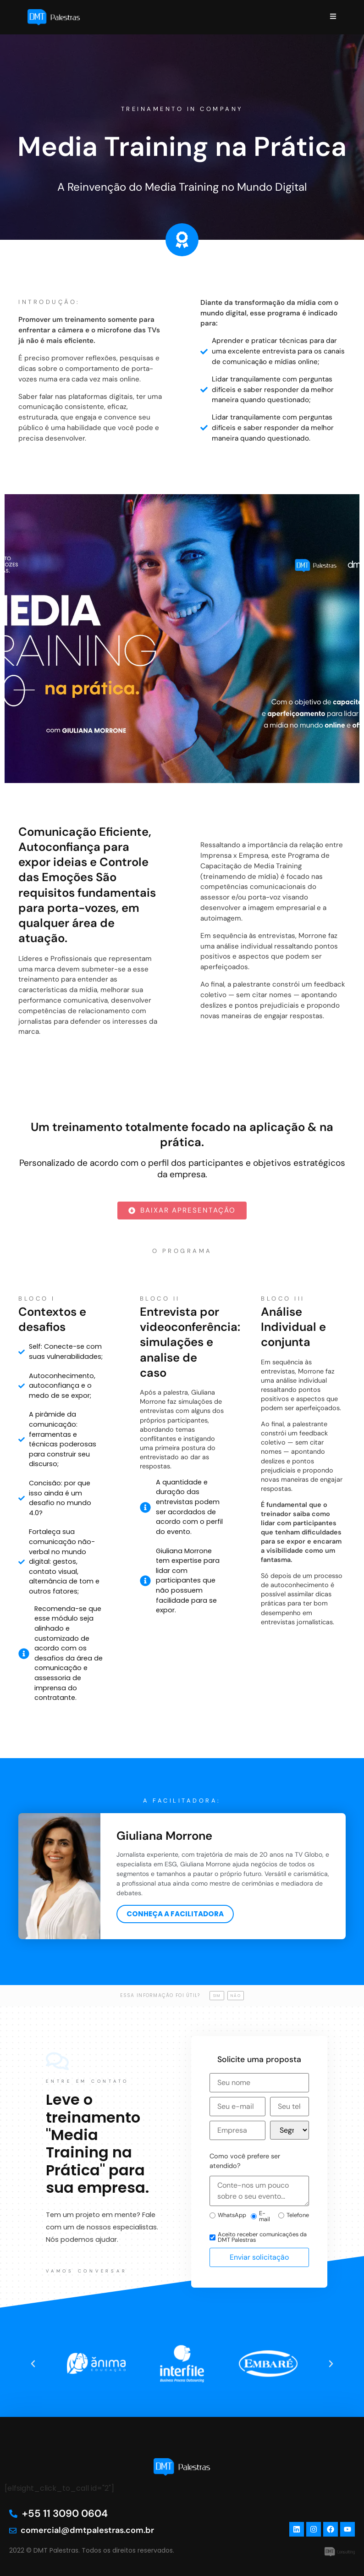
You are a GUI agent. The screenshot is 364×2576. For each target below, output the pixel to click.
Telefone (293, 2215)
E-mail (260, 2217)
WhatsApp (228, 2215)
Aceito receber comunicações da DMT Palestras (258, 2238)
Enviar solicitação (259, 2257)
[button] (33, 2363)
